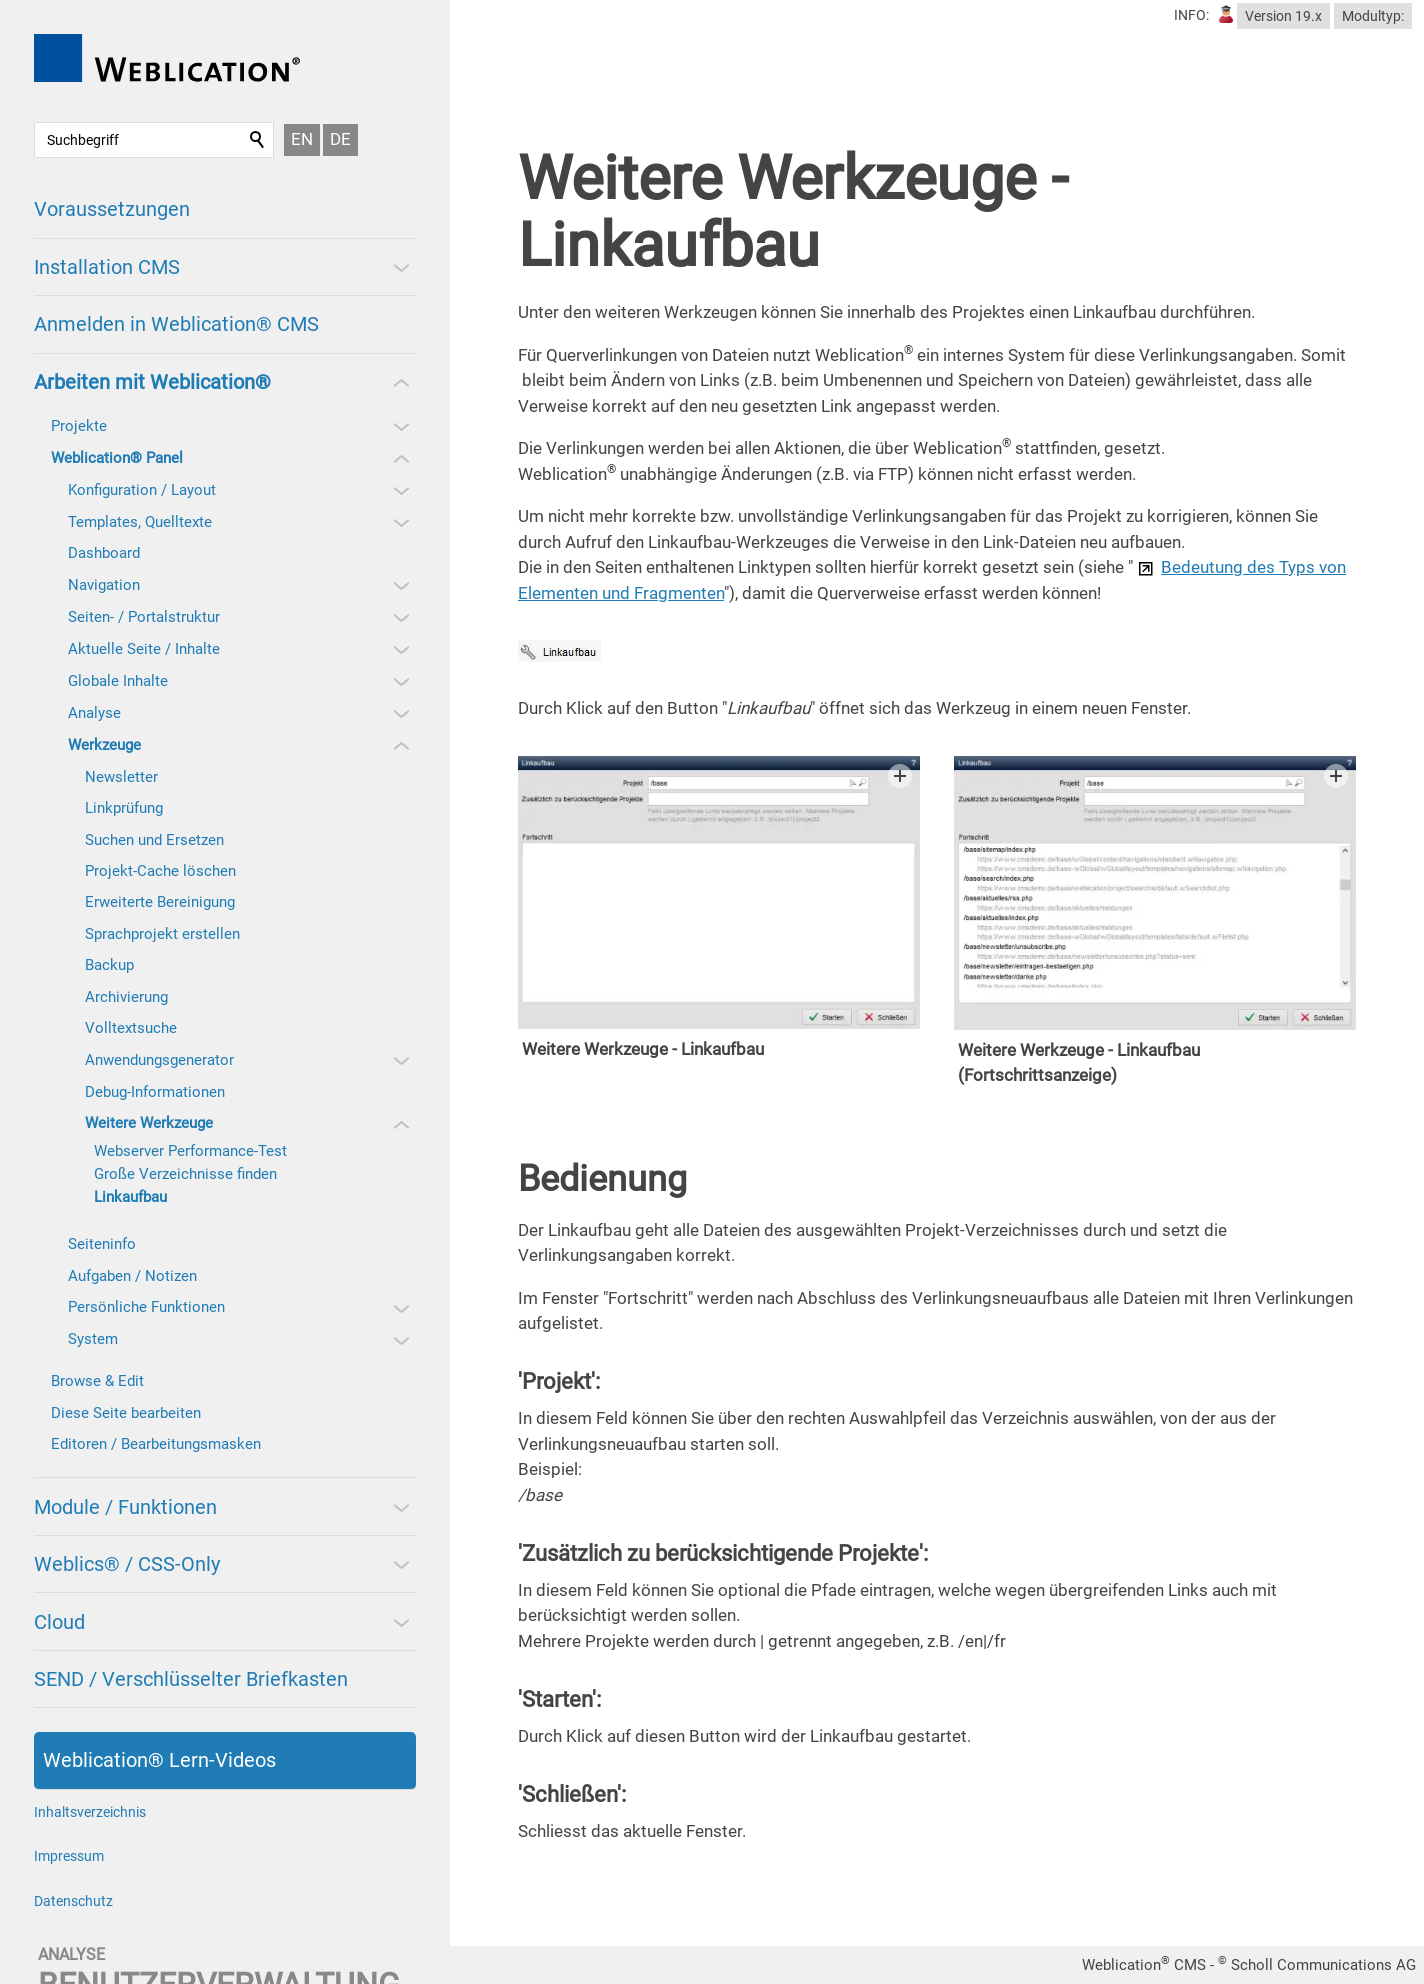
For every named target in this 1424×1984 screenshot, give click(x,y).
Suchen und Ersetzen (154, 840)
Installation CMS (107, 267)
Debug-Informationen (155, 1092)
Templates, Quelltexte (140, 522)
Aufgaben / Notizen (132, 1276)
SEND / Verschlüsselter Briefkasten (191, 1679)
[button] (400, 267)
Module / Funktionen (125, 1507)
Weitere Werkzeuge (149, 1123)
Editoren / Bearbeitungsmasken (156, 1444)
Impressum (69, 1856)
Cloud (59, 1622)
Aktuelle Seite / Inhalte (144, 649)
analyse (71, 1954)
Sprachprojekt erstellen (162, 934)
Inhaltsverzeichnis (90, 1812)
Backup (109, 965)
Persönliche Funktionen (146, 1307)
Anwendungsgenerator (159, 1060)
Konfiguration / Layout (142, 490)
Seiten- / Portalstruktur (144, 617)
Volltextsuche (131, 1028)
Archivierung (126, 997)
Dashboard (104, 553)
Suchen (258, 140)
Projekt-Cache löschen (160, 871)
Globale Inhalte (118, 681)
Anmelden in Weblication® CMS (176, 324)
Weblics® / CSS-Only (127, 1564)
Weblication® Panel (117, 458)
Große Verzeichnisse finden (185, 1174)
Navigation (104, 585)
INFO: (1191, 15)
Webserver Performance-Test (190, 1151)
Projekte (79, 426)
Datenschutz (73, 1901)
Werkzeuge (104, 745)
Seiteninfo (102, 1244)
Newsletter (121, 777)
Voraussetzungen (112, 209)
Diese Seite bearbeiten (126, 1413)
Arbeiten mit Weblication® (152, 382)
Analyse (94, 713)
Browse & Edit (97, 1381)
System (93, 1339)
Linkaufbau (130, 1197)
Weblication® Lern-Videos (159, 1760)
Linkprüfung (124, 808)
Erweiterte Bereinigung (160, 902)
